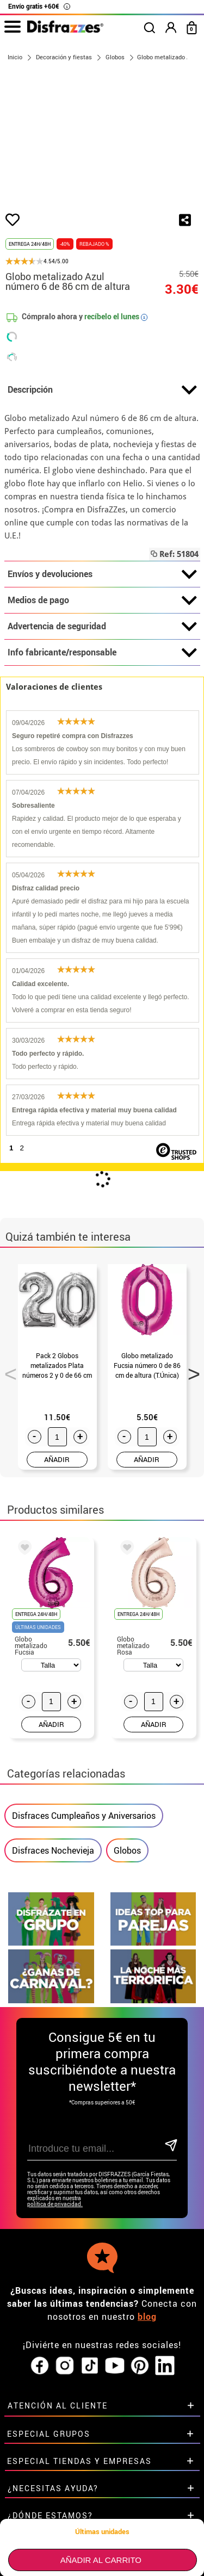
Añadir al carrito (100, 2560)
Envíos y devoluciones (102, 574)
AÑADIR (57, 1459)
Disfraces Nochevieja (53, 1850)
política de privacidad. (55, 2204)
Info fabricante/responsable (102, 653)
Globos (127, 1850)
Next (190, 1370)
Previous (7, 1370)
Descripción (102, 390)
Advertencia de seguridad (102, 627)
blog (147, 2317)
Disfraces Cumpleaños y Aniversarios (84, 1816)
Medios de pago (102, 600)
